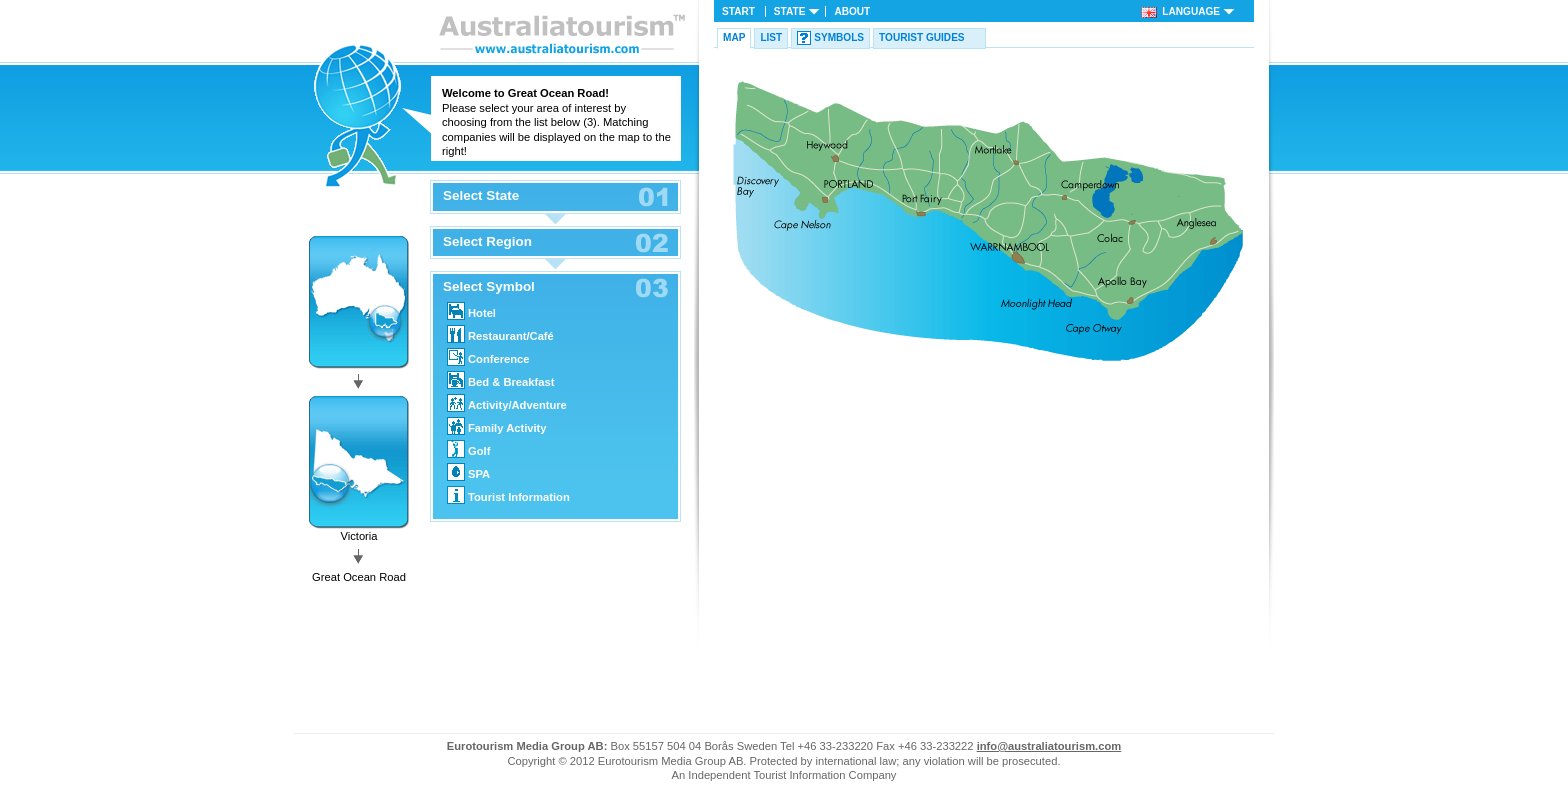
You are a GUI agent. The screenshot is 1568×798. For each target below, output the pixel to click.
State (790, 11)
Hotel (471, 311)
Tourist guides (922, 37)
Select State (481, 196)
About (852, 11)
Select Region (487, 242)
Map (734, 37)
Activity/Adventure (507, 403)
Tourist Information (508, 495)
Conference (488, 357)
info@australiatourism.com (1049, 746)
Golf (468, 449)
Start (738, 11)
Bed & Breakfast (500, 380)
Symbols (839, 37)
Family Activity (497, 426)
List (771, 37)
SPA (468, 472)
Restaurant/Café (500, 334)
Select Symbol (489, 287)
